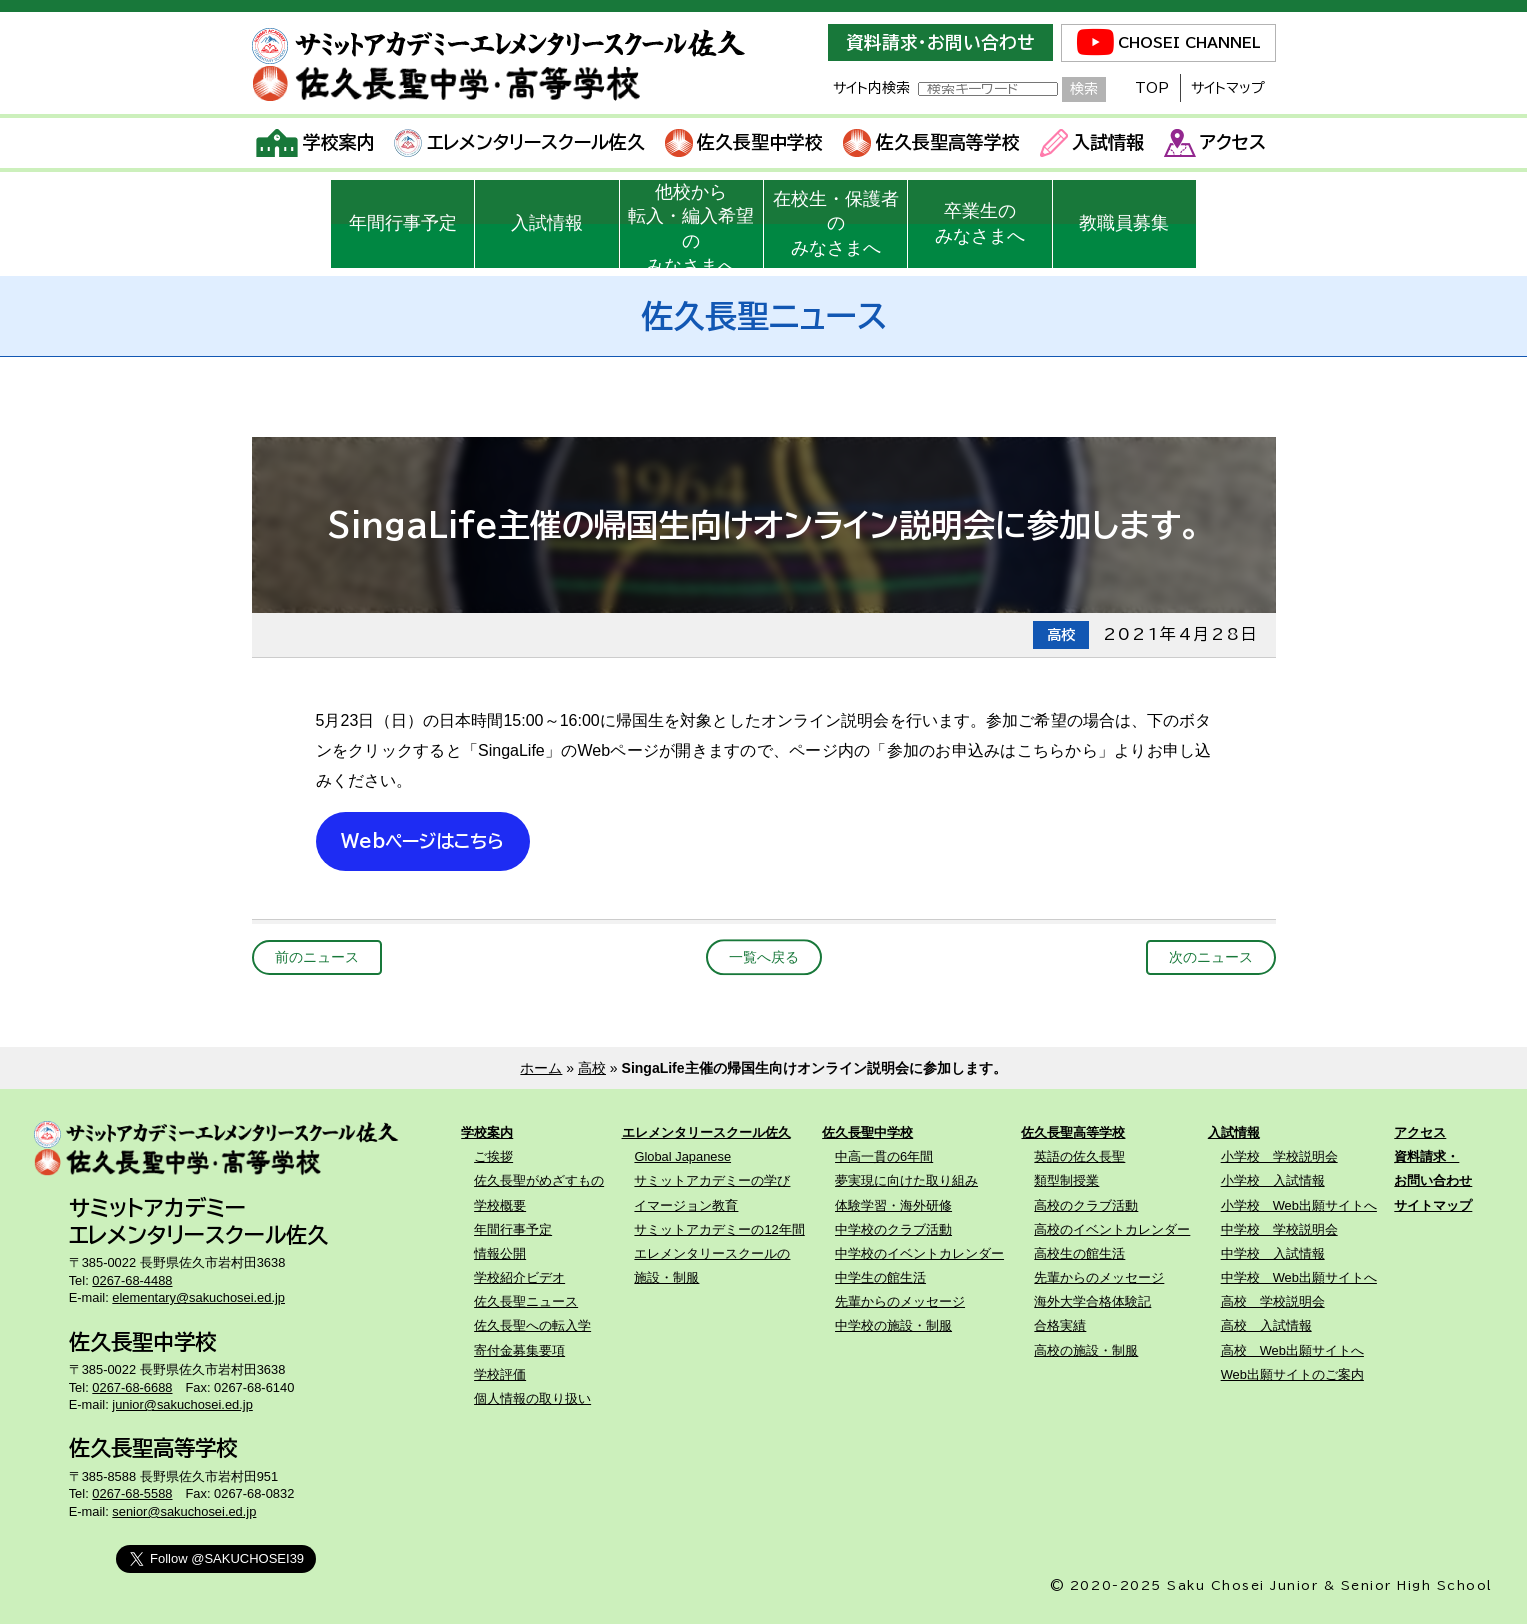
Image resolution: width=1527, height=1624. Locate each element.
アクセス (1215, 143)
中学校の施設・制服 (893, 1325)
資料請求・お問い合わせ (940, 42)
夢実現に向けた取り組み (906, 1180)
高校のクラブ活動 (1086, 1205)
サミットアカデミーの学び (712, 1180)
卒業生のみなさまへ (980, 223)
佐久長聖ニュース (526, 1301)
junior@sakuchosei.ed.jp (182, 1404)
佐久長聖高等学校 (931, 143)
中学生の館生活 (880, 1277)
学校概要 (500, 1205)
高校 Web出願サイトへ (1292, 1350)
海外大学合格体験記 (1092, 1301)
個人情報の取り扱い (532, 1398)
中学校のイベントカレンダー (919, 1253)
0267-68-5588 (132, 1493)
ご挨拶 (493, 1156)
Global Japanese (682, 1156)
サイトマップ (1228, 88)
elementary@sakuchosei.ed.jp (198, 1297)
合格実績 (1060, 1325)
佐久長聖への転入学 (532, 1325)
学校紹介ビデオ (519, 1277)
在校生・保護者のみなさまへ (836, 224)
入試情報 (1092, 143)
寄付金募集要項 (519, 1350)
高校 (592, 1068)
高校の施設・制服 (1086, 1350)
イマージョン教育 (686, 1205)
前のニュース (317, 957)
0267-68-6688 (132, 1387)
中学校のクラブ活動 (893, 1229)
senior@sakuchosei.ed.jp (184, 1511)
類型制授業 (1066, 1180)
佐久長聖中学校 (744, 143)
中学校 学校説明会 (1279, 1229)
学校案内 (315, 143)
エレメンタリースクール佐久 (519, 143)
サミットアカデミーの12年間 (719, 1229)
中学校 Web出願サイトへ (1299, 1277)
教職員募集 (1124, 223)
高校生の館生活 (1079, 1253)
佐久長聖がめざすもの (539, 1180)
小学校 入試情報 (1273, 1180)
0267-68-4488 (132, 1280)
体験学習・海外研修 (893, 1205)
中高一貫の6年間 (884, 1156)
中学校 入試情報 (1273, 1253)
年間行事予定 (403, 223)
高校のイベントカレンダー (1112, 1229)
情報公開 (500, 1253)
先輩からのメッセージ (900, 1301)
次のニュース (1211, 957)
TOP (1152, 88)
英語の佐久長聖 (1079, 1156)
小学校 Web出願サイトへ (1299, 1205)
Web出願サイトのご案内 (1292, 1374)
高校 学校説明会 (1273, 1301)
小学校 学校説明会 (1279, 1156)
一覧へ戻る (764, 957)
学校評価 (500, 1374)
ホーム (541, 1068)
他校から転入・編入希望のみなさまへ (691, 225)
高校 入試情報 (1266, 1325)
